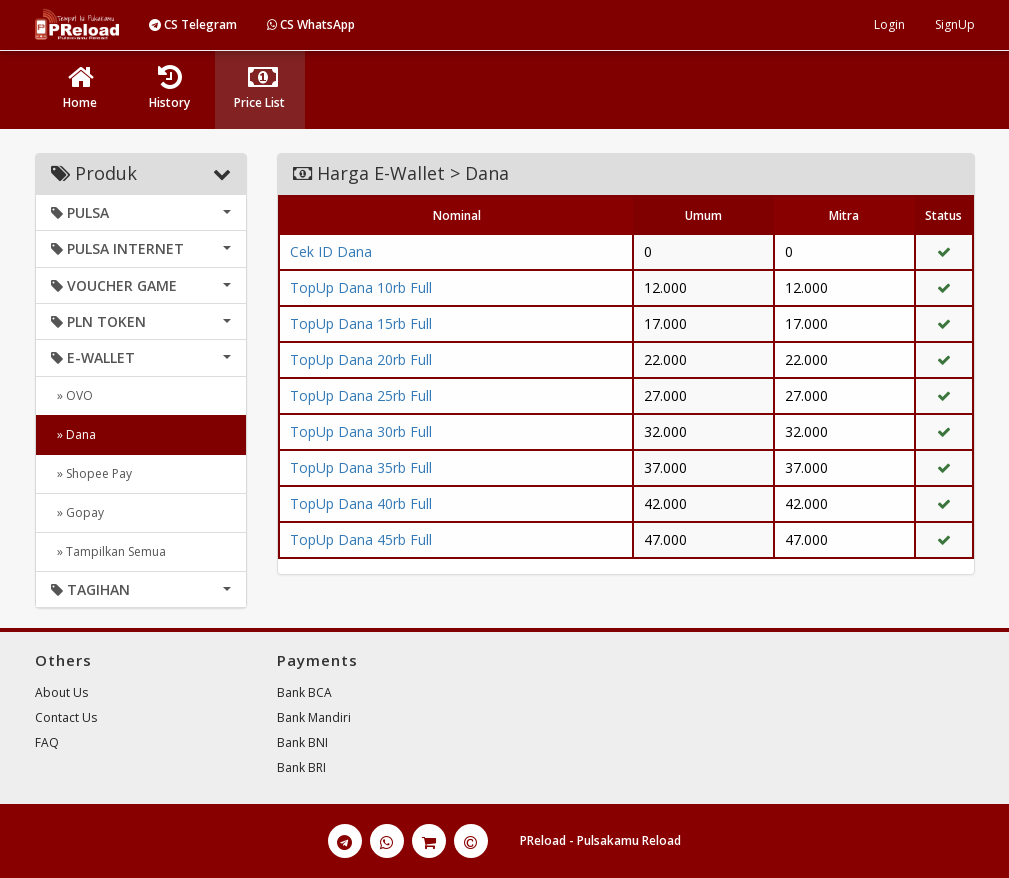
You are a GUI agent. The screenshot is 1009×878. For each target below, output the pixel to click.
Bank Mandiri (314, 717)
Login (889, 24)
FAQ (47, 742)
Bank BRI (301, 767)
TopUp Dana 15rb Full (361, 323)
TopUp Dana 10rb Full (361, 287)
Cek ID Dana (331, 251)
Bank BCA (304, 692)
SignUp (955, 24)
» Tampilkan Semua (108, 551)
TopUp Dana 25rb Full (361, 395)
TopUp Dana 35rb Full (361, 467)
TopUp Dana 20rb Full (361, 359)
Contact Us (66, 717)
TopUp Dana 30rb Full (361, 431)
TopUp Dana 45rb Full (361, 539)
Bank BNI (302, 742)
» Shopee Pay (91, 473)
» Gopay (77, 512)
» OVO (72, 395)
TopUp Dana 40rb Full (361, 503)
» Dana (73, 434)
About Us (61, 692)
